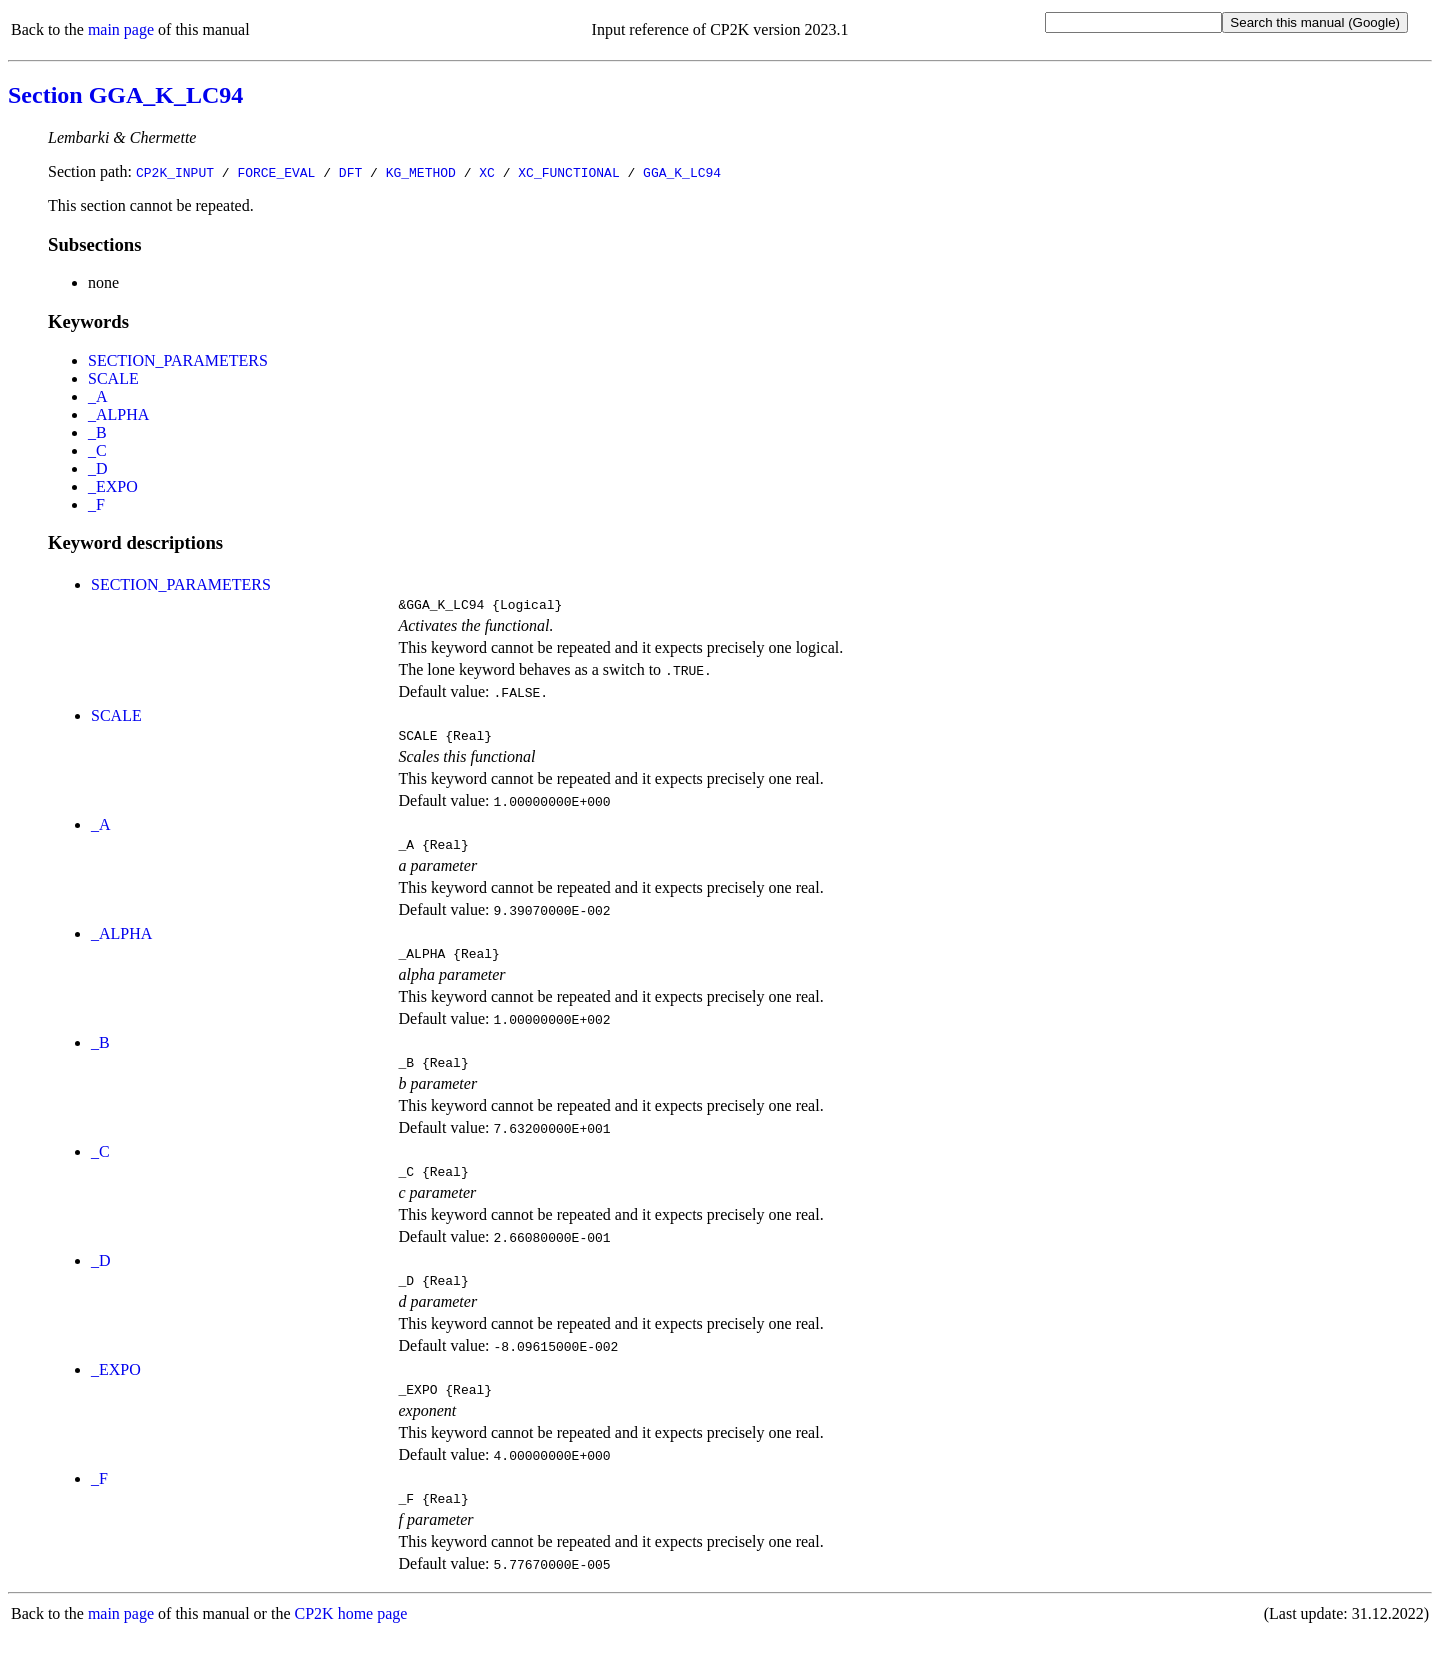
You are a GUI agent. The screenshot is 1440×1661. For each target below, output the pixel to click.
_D (98, 468)
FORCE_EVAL (276, 172)
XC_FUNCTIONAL (568, 172)
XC (487, 172)
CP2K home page (351, 1640)
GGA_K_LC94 (682, 172)
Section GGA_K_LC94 (125, 95)
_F (96, 504)
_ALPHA (118, 414)
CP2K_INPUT (175, 172)
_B (97, 432)
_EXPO (113, 486)
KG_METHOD (421, 172)
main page (121, 29)
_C (97, 450)
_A (98, 396)
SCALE (113, 378)
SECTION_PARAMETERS (178, 360)
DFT (350, 172)
